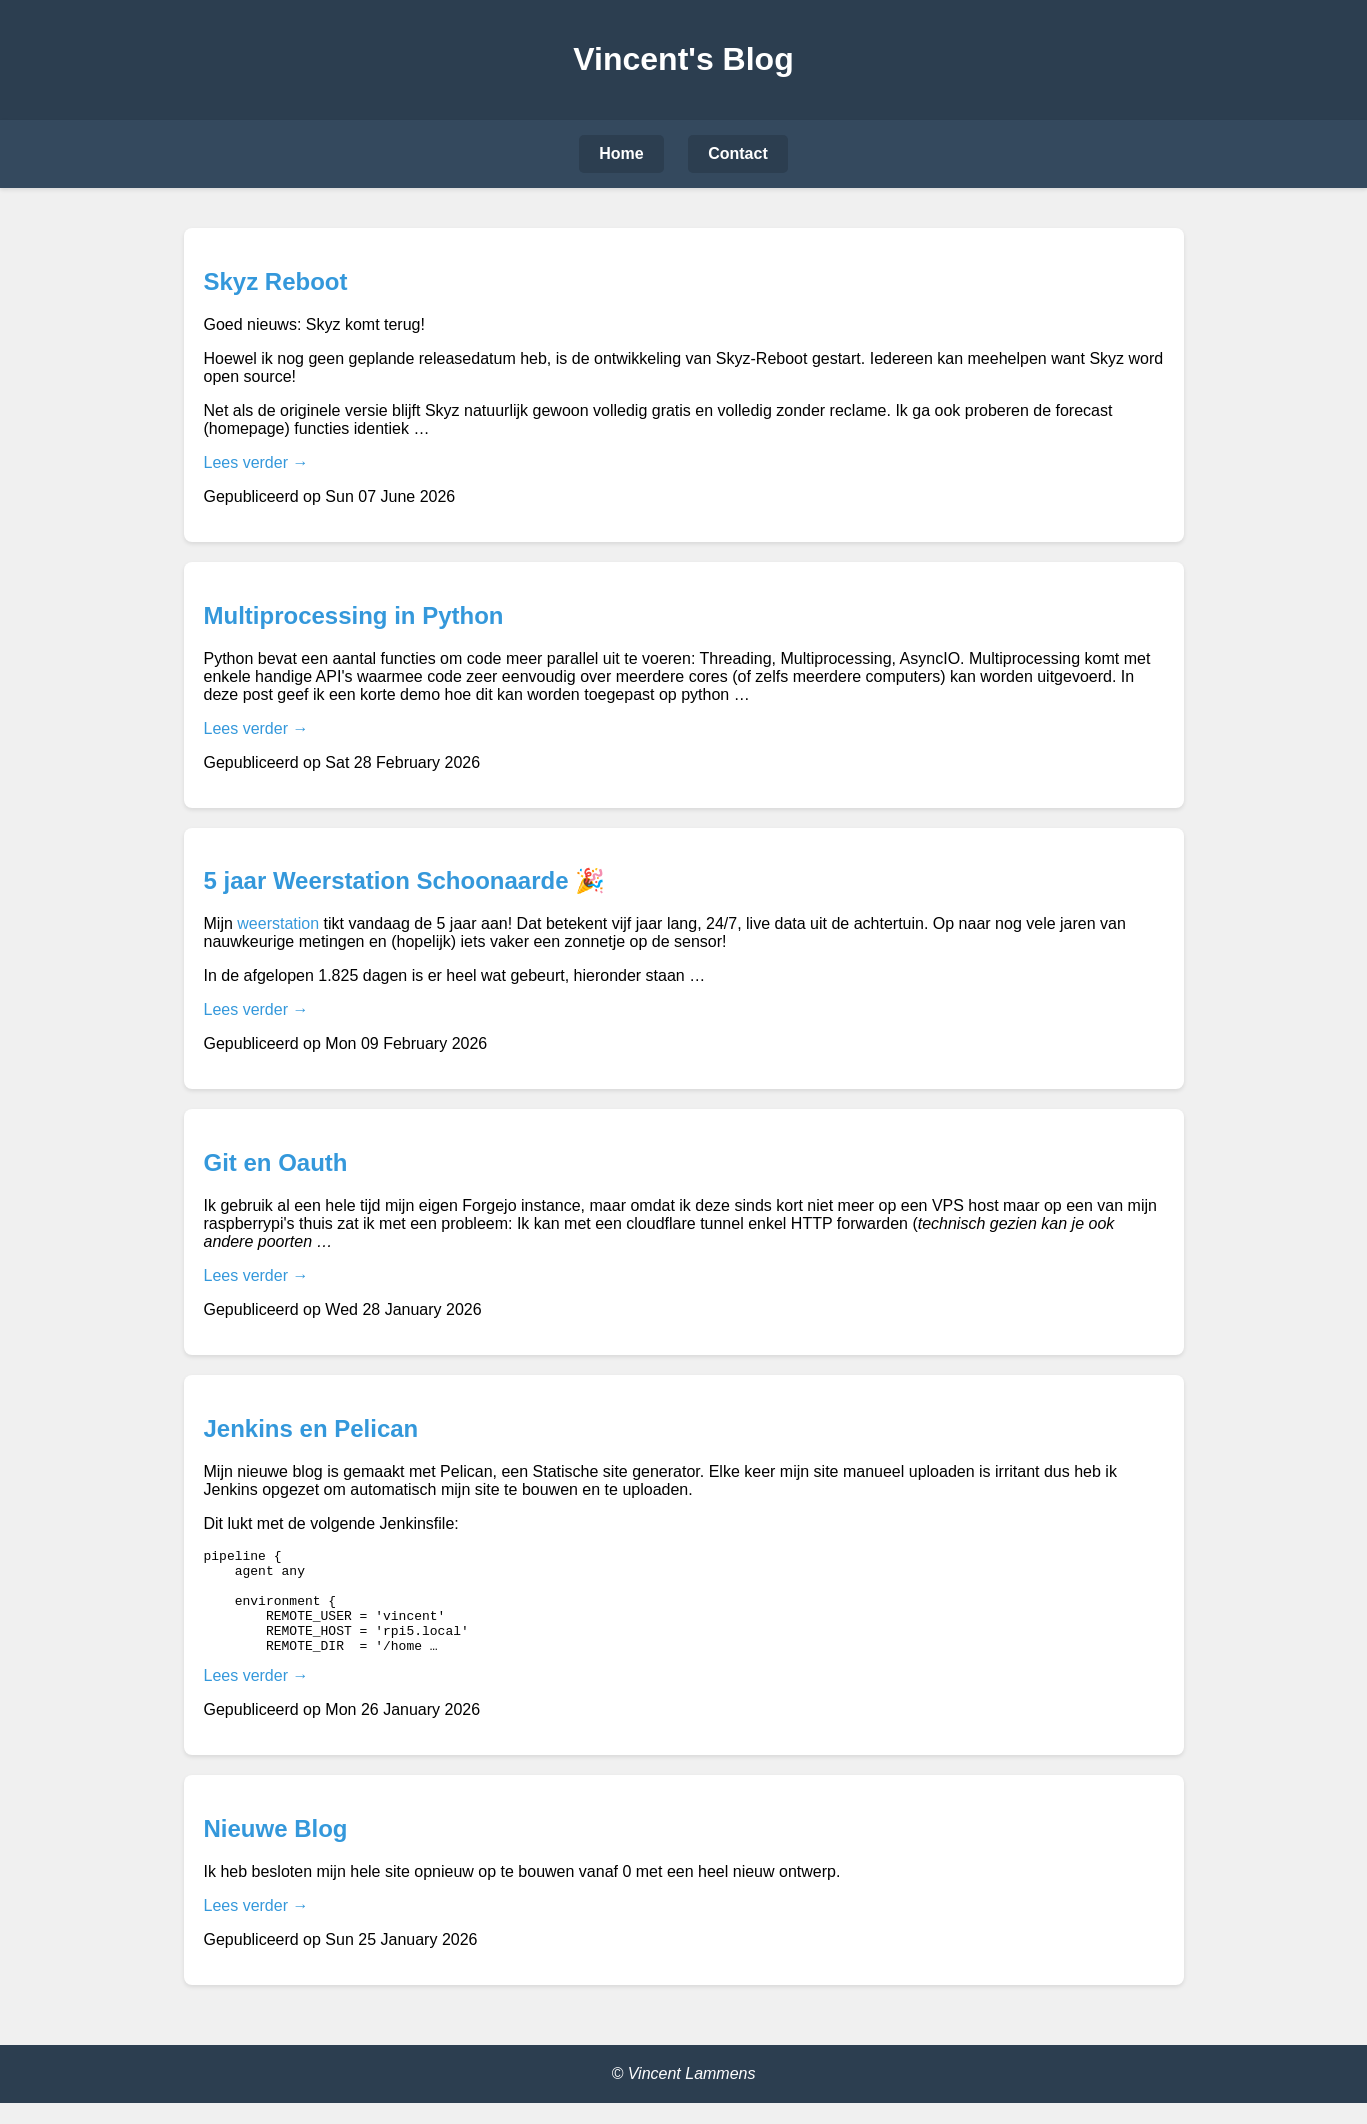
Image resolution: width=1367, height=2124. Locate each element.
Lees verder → (256, 462)
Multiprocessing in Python (354, 615)
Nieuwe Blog (276, 1849)
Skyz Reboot (276, 281)
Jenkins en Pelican (311, 1428)
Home (621, 153)
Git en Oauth (276, 1162)
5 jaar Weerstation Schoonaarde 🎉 (405, 880)
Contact (738, 153)
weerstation (278, 923)
